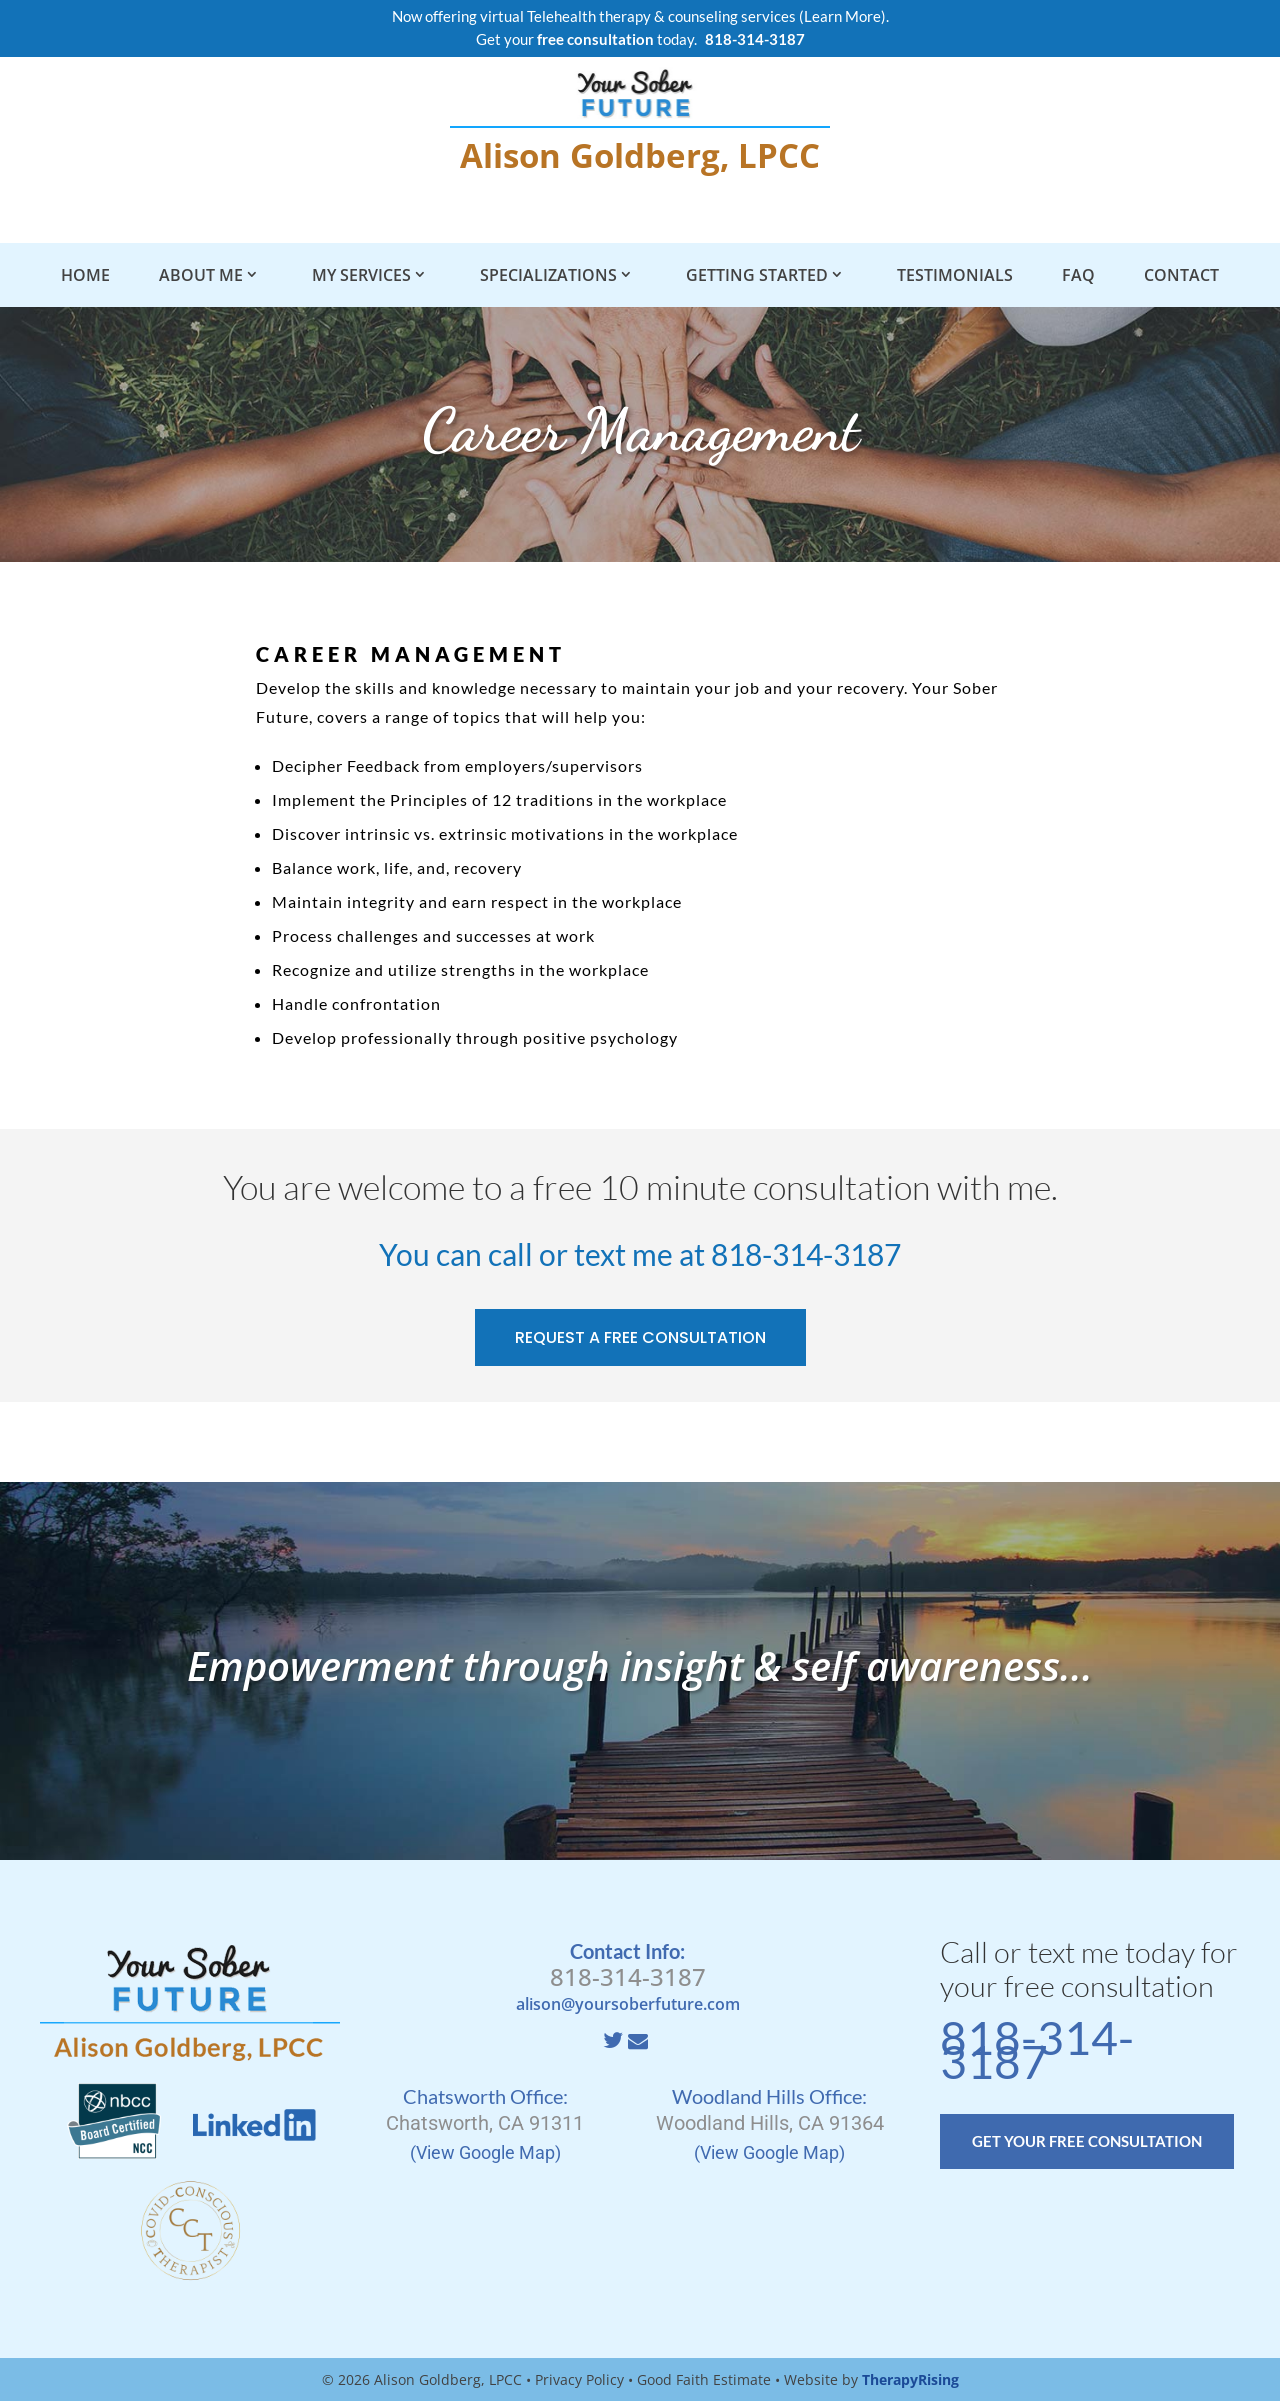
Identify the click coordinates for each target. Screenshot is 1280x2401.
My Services (361, 275)
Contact (1181, 275)
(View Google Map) (485, 2152)
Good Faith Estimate (704, 2379)
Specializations (548, 275)
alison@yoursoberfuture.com (628, 2004)
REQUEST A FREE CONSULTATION (640, 1337)
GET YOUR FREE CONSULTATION (1087, 2141)
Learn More (842, 16)
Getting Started (757, 275)
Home (85, 275)
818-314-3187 (806, 1254)
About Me (201, 275)
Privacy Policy (579, 2379)
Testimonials (955, 275)
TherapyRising (910, 2379)
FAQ (1078, 275)
